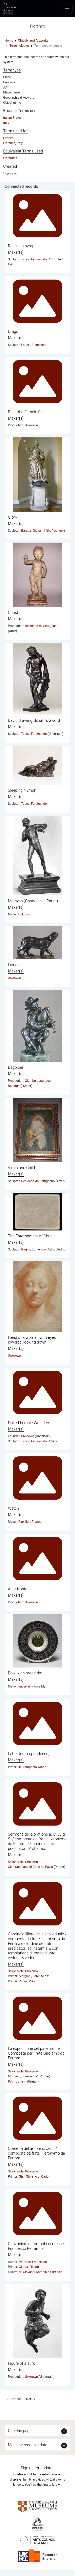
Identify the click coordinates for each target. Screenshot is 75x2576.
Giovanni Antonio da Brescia (43, 2272)
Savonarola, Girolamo (23, 1862)
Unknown (31, 425)
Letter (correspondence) (28, 1753)
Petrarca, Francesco (33, 2262)
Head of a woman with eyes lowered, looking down (32, 1340)
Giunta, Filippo (29, 2267)
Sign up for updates (37, 2468)
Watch (13, 1508)
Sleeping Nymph (22, 790)
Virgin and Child (21, 1167)
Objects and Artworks (33, 40)
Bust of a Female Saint (27, 411)
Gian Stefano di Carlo (33, 2176)
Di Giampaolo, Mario (32, 1767)
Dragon (14, 331)
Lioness (14, 964)
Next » (30, 2399)
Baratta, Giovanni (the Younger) (43, 530)
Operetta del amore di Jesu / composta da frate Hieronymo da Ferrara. (36, 2153)
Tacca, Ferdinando (34, 259)
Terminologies (19, 46)
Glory (12, 517)
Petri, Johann (17, 2081)
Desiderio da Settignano (42, 626)
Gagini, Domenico (34, 1249)
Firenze (8, 138)
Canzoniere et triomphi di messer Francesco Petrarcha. (36, 2246)
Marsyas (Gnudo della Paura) (33, 901)
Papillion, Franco (29, 1522)
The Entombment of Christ (31, 1236)
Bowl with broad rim (25, 1673)
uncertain (25, 1686)
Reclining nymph (22, 246)
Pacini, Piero (27, 1981)
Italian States (12, 118)
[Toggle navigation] (67, 8)
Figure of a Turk (21, 2363)
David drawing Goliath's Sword (34, 720)
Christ (13, 612)
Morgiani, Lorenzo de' (34, 1976)
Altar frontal (18, 1589)
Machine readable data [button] (27, 2445)
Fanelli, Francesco (33, 345)
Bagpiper (15, 1067)
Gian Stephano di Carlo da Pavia (31, 1867)
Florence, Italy (13, 143)
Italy (6, 123)
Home (9, 40)
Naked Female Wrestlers (29, 1422)
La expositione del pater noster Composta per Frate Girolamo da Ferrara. (36, 2053)
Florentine (10, 158)
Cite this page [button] (19, 2430)
